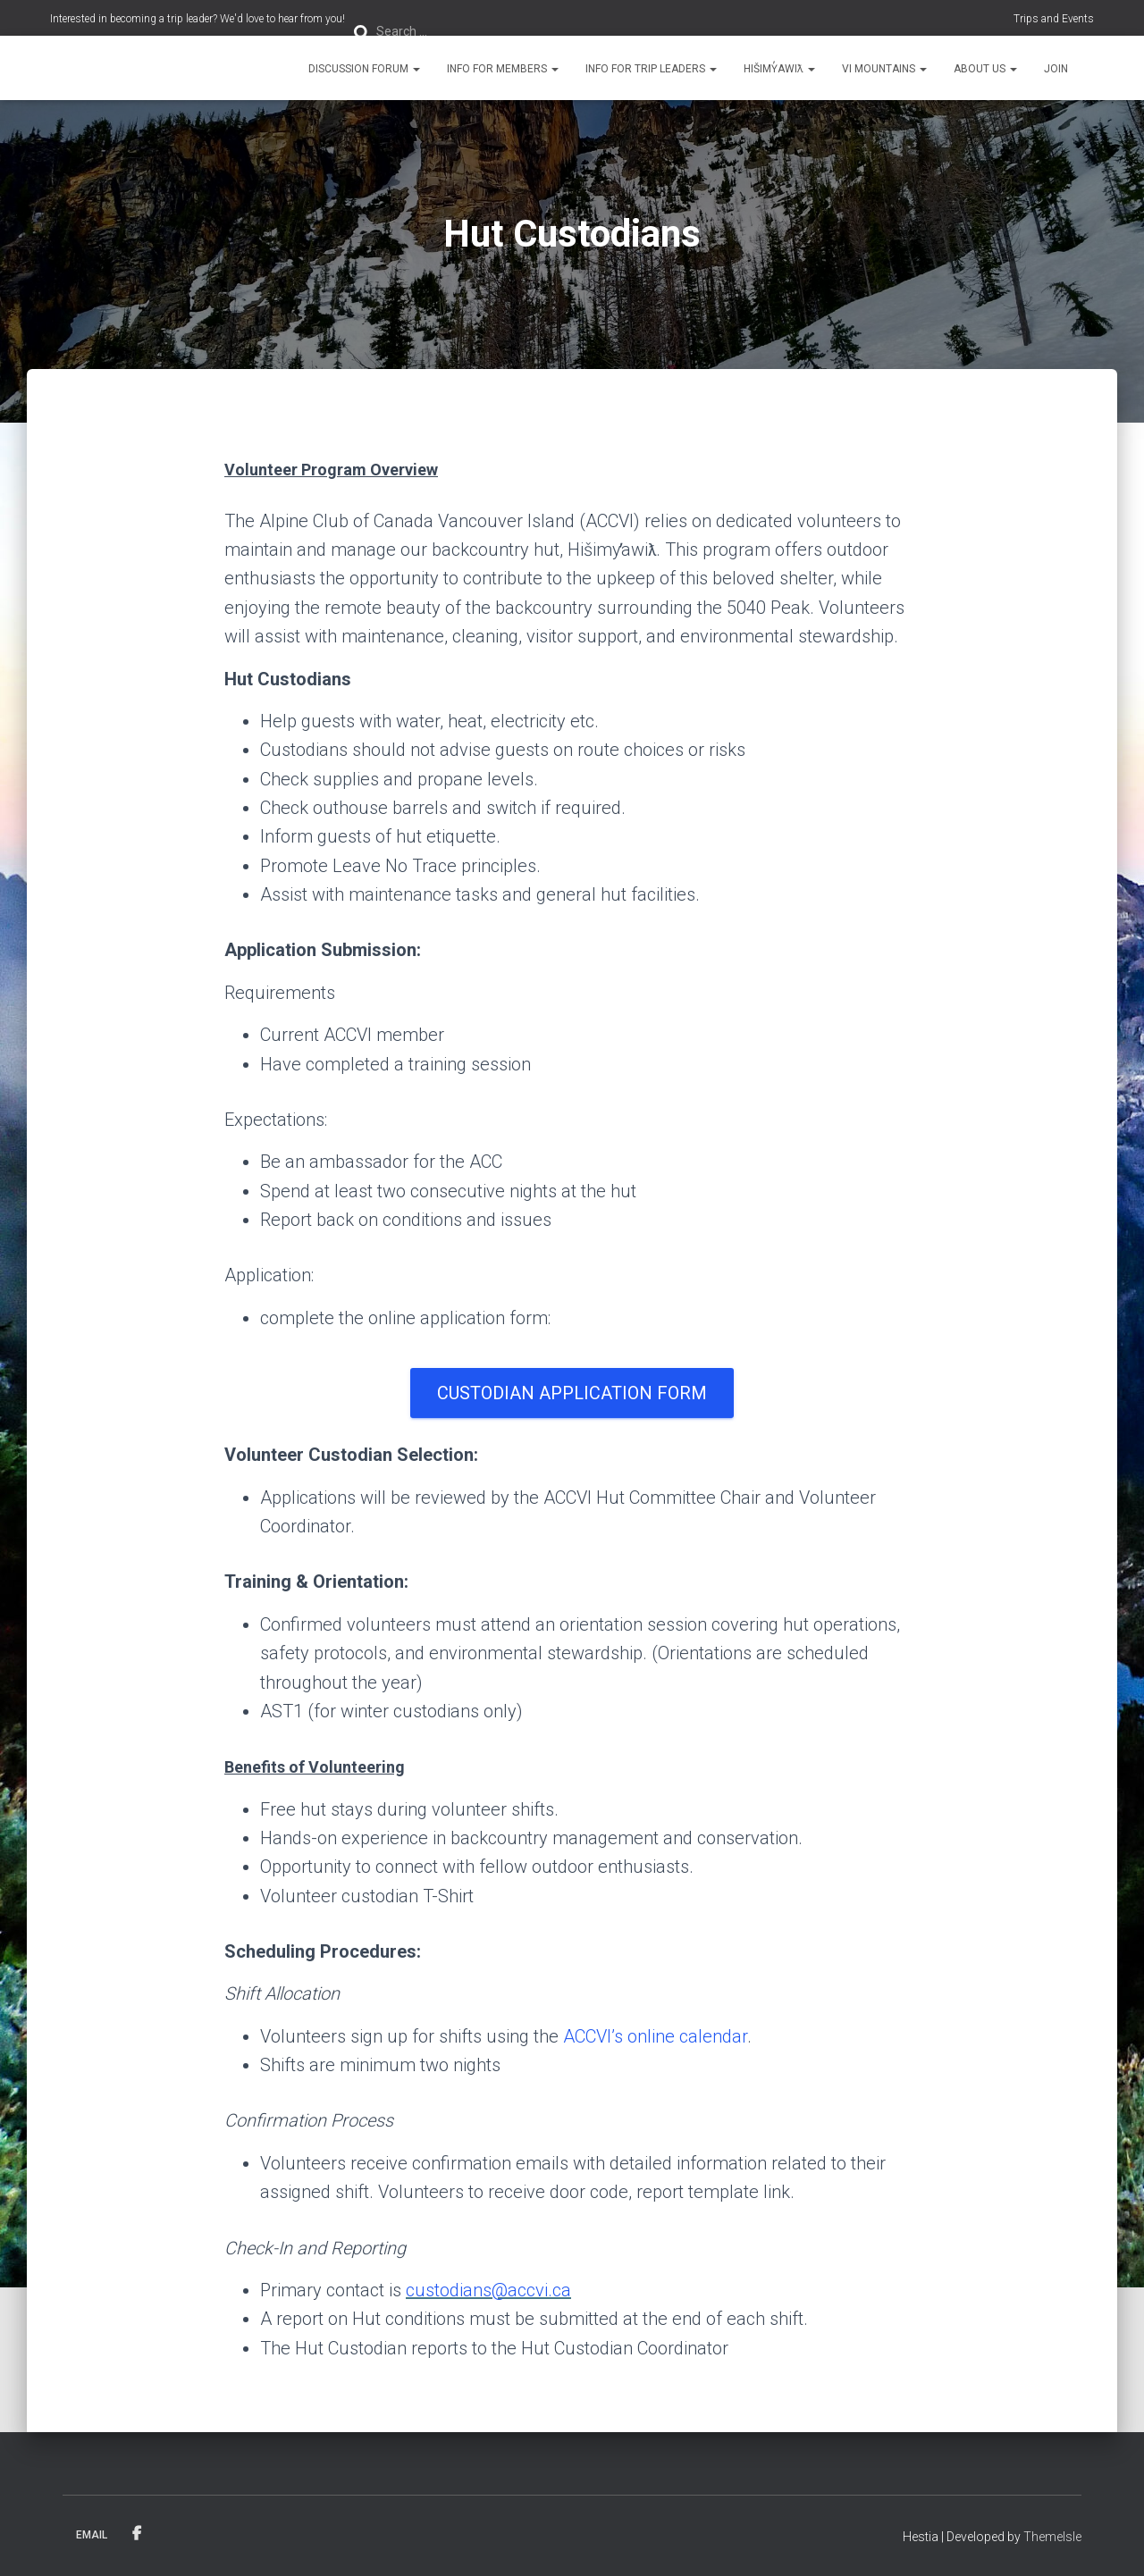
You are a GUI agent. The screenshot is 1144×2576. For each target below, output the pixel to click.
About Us (985, 69)
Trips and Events (1054, 19)
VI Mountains (884, 69)
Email (91, 2535)
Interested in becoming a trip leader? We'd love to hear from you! (197, 19)
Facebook (136, 2534)
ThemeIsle (1052, 2537)
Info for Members (503, 69)
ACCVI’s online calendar (655, 2036)
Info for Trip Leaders (651, 69)
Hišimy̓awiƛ (779, 69)
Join (1056, 69)
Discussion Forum (364, 69)
